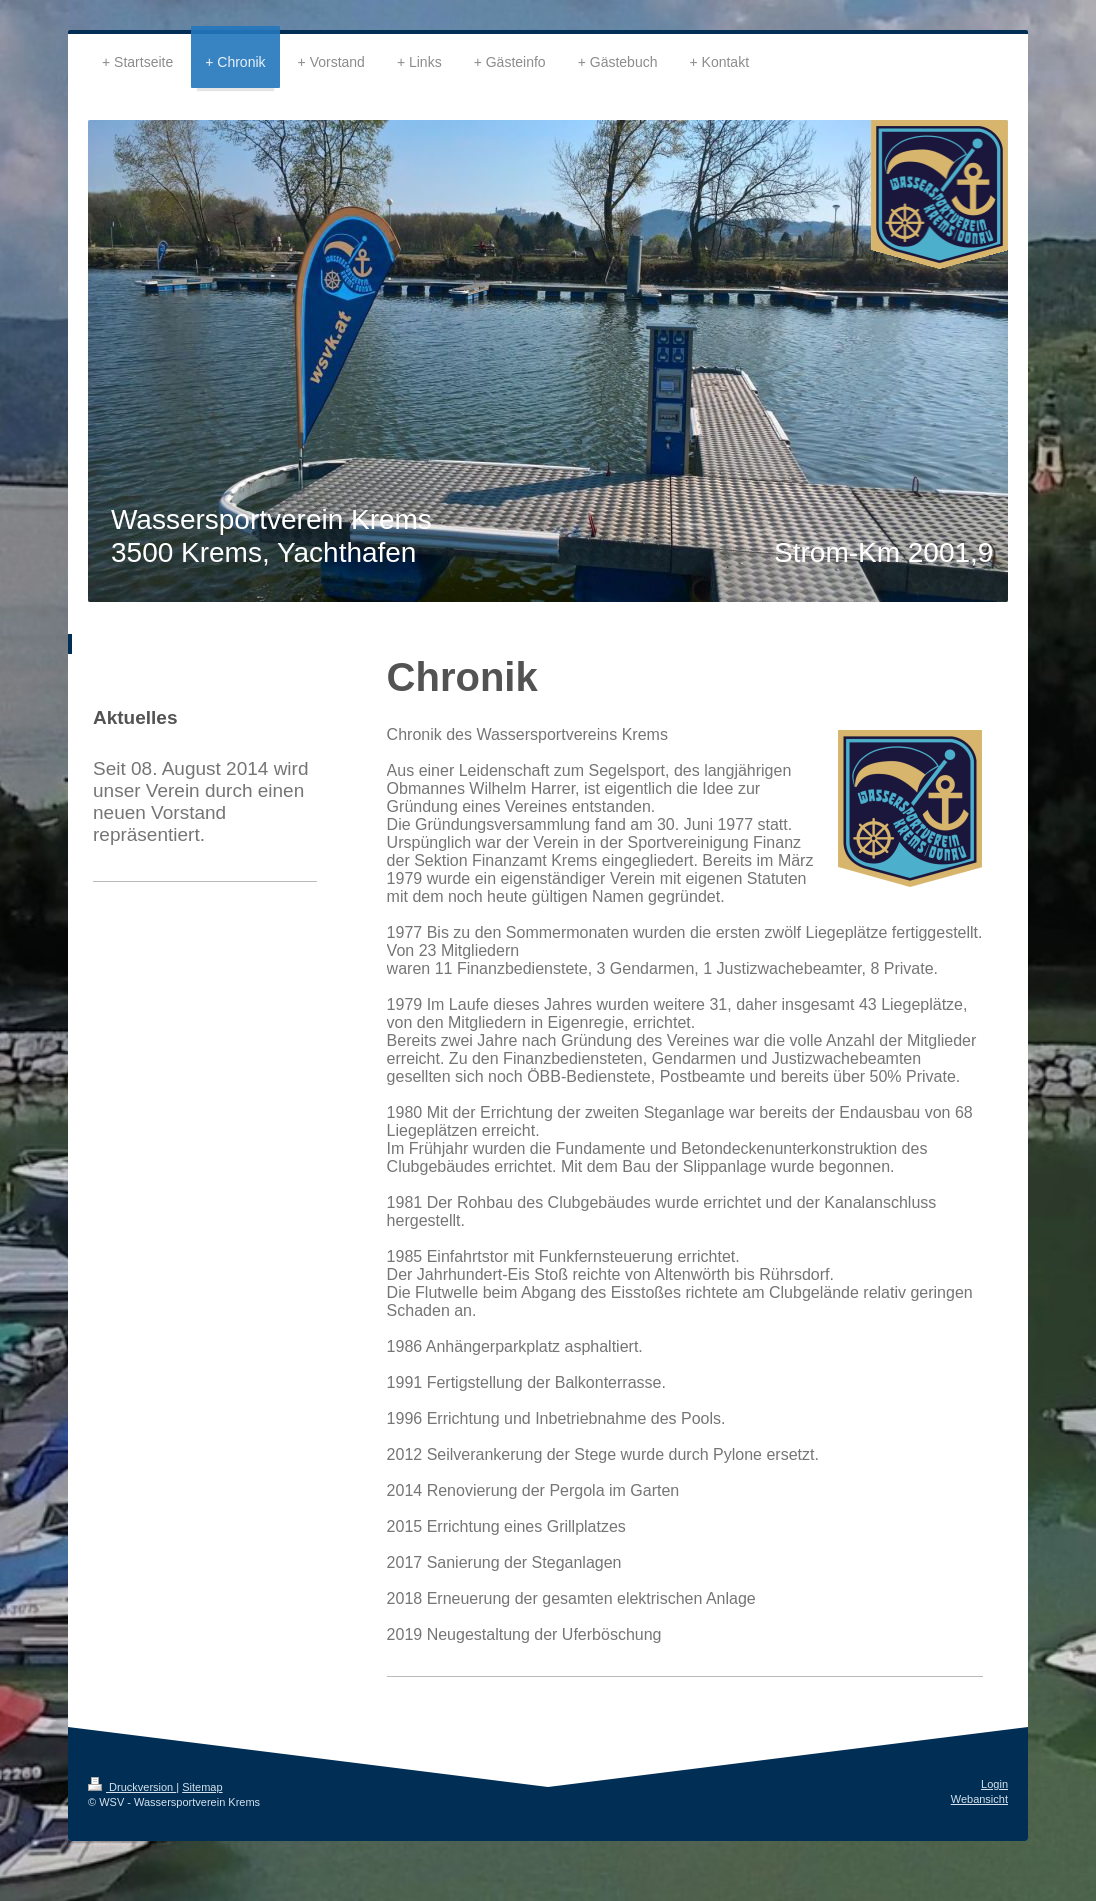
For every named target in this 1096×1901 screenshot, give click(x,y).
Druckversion (132, 1787)
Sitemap (202, 1787)
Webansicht (979, 1799)
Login (994, 1784)
